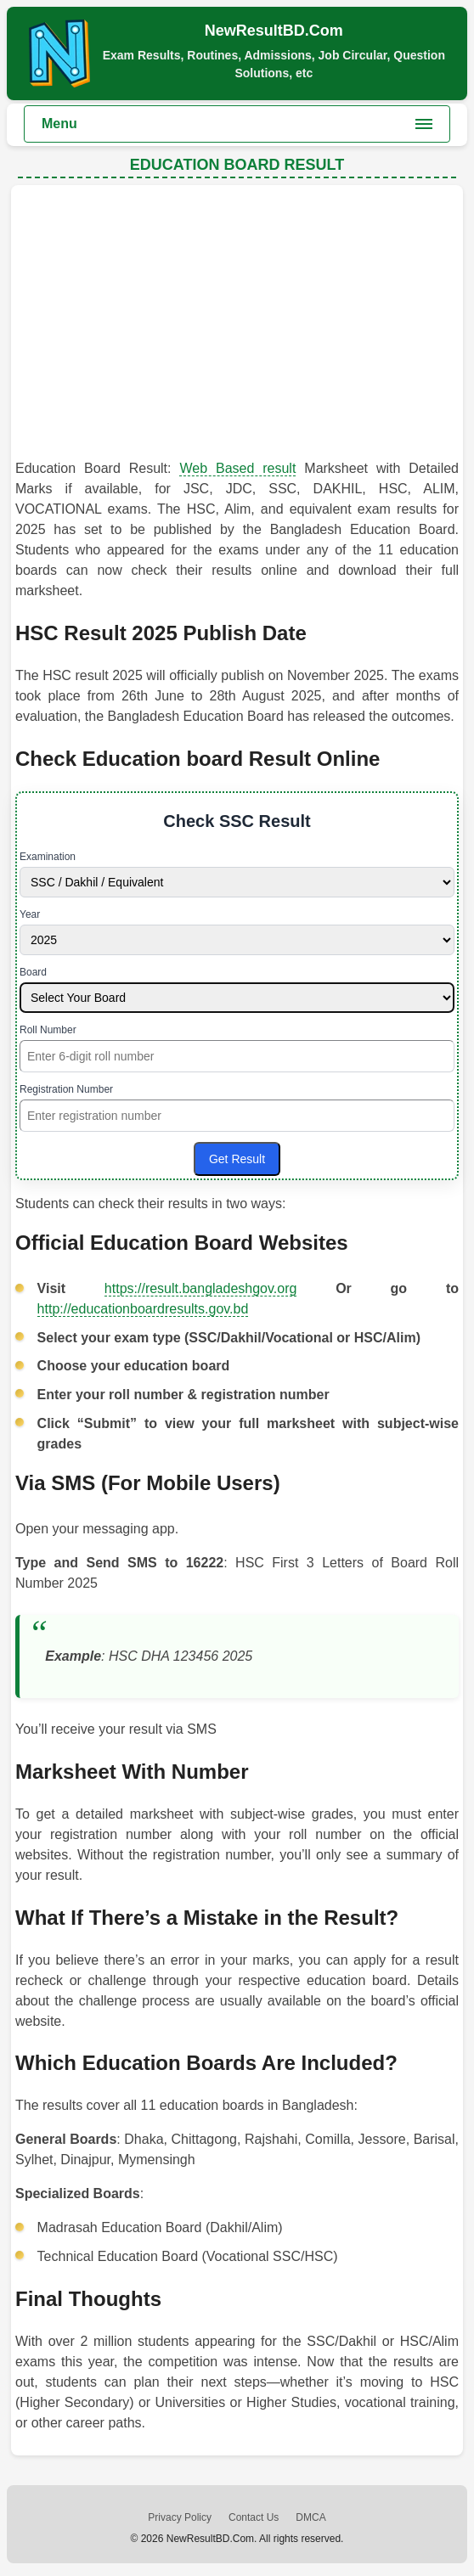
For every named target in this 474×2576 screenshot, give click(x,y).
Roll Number (48, 1030)
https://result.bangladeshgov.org (200, 1288)
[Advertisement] (237, 326)
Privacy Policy (180, 2517)
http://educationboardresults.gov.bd (143, 1309)
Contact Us (254, 2517)
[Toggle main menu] (237, 124)
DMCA (310, 2517)
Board (33, 972)
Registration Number (66, 1089)
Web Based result (237, 468)
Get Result (237, 1159)
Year (30, 914)
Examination (48, 857)
